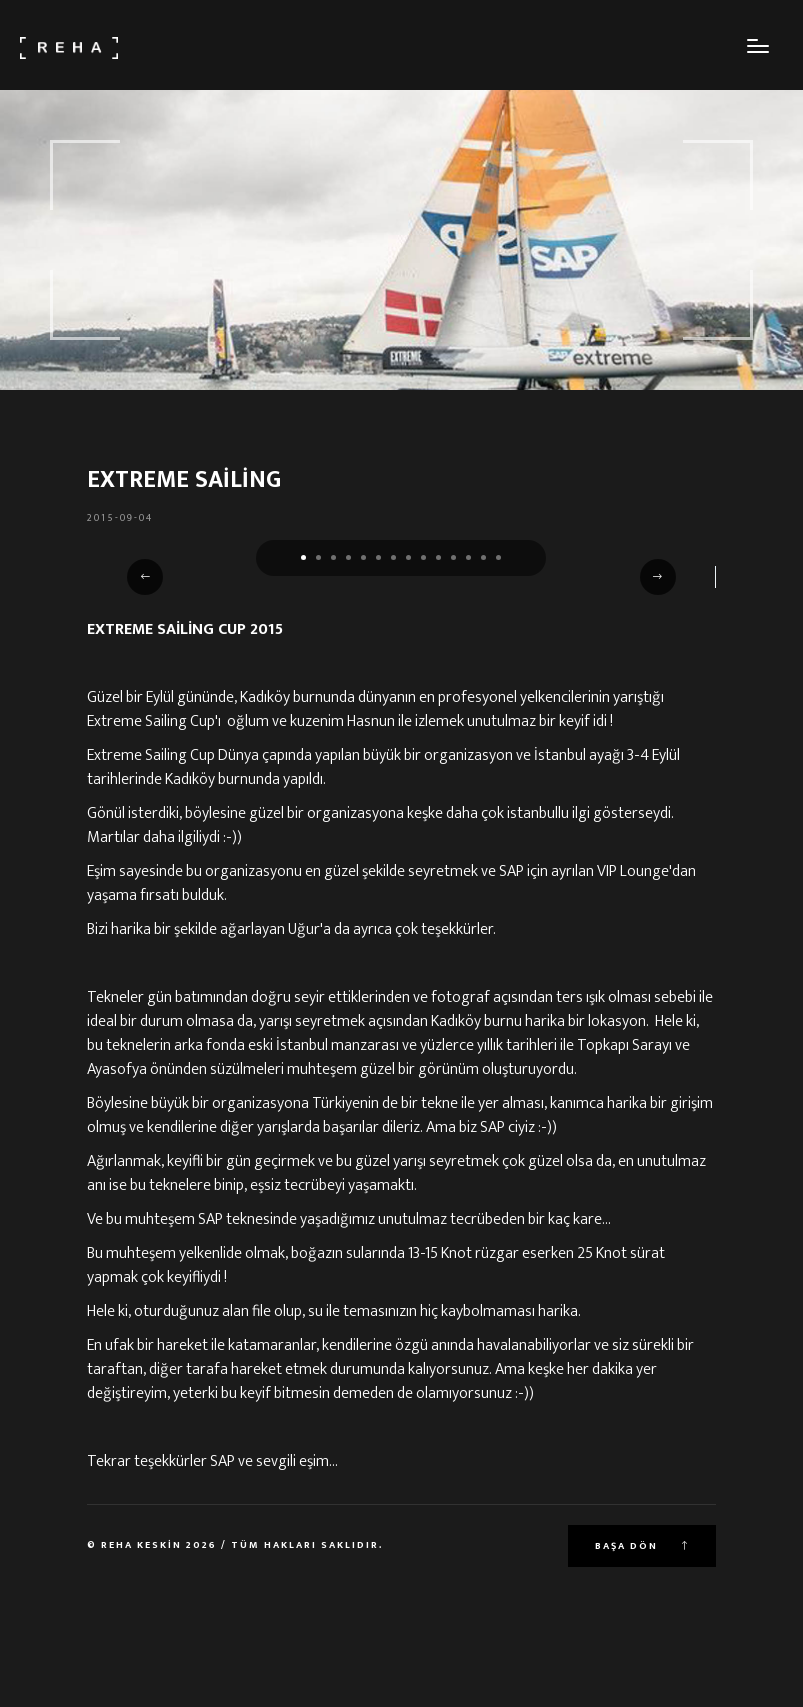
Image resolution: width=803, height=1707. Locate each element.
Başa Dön (642, 1546)
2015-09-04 (120, 518)
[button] (303, 557)
